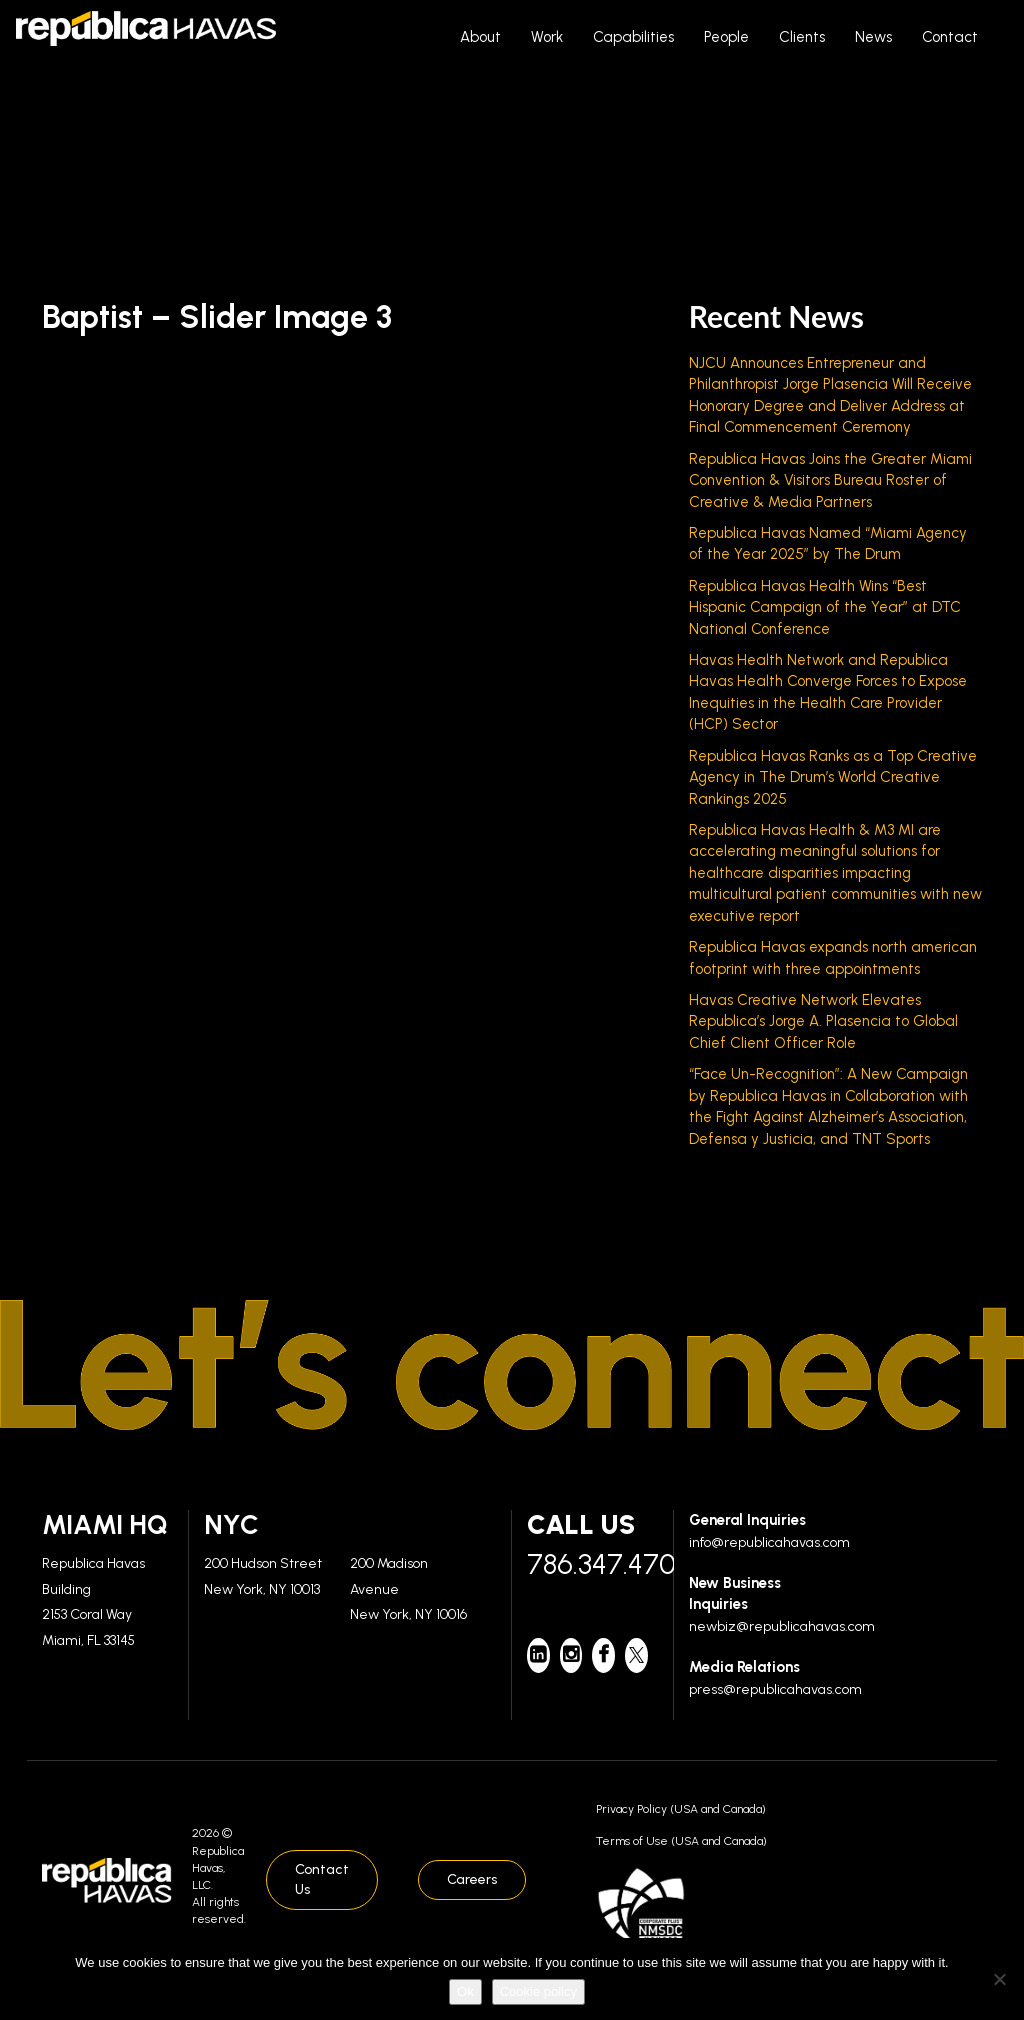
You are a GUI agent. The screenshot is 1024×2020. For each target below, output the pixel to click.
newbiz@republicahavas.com (782, 1626)
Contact (950, 37)
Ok (465, 1991)
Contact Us (322, 1879)
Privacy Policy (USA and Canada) (681, 1809)
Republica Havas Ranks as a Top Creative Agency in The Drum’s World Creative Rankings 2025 (833, 777)
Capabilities (633, 37)
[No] (999, 1979)
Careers (472, 1879)
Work (547, 37)
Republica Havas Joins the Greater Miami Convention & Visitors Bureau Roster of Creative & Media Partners (830, 480)
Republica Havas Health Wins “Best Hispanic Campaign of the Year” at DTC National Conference (825, 607)
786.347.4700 (592, 1564)
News (873, 37)
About (480, 37)
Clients (802, 37)
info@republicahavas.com (769, 1542)
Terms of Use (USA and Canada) (681, 1841)
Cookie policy (538, 1991)
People (726, 37)
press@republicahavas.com (775, 1689)
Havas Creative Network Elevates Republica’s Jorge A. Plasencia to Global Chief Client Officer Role (823, 1021)
